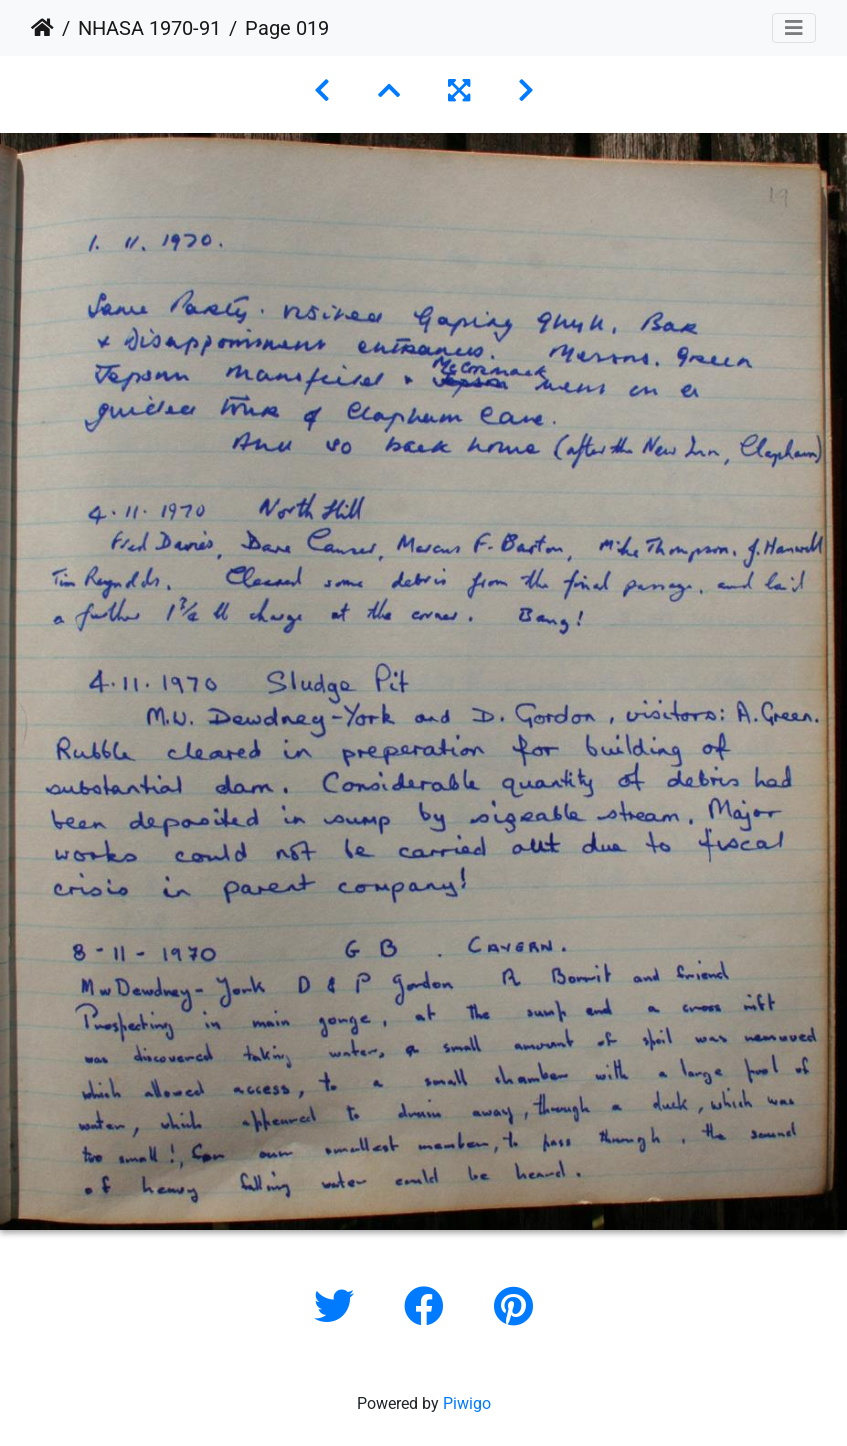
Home (42, 28)
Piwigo (467, 1403)
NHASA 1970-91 (149, 28)
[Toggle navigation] (794, 28)
